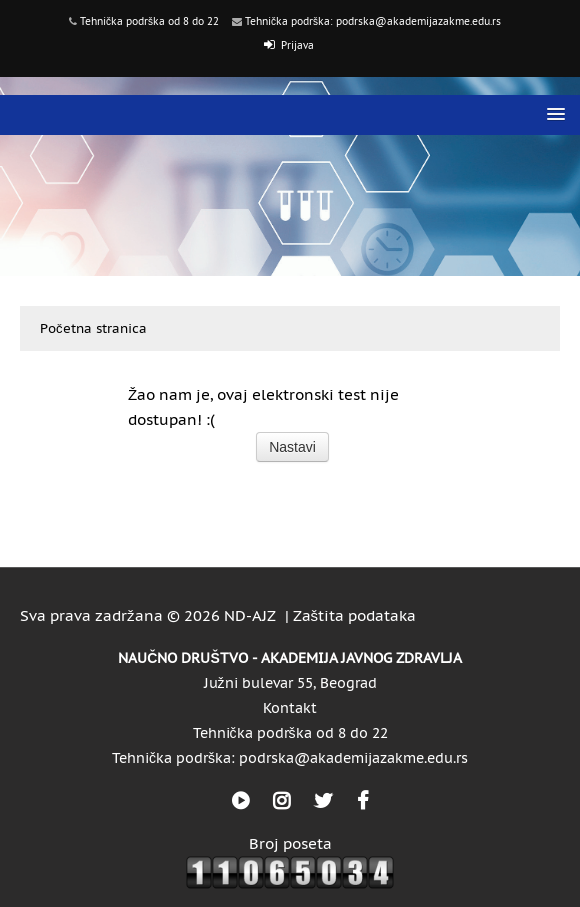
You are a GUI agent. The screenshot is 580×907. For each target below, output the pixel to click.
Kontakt (290, 708)
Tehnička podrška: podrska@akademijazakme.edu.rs (373, 21)
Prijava (297, 45)
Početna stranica (93, 328)
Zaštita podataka (355, 615)
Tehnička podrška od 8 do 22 (149, 21)
